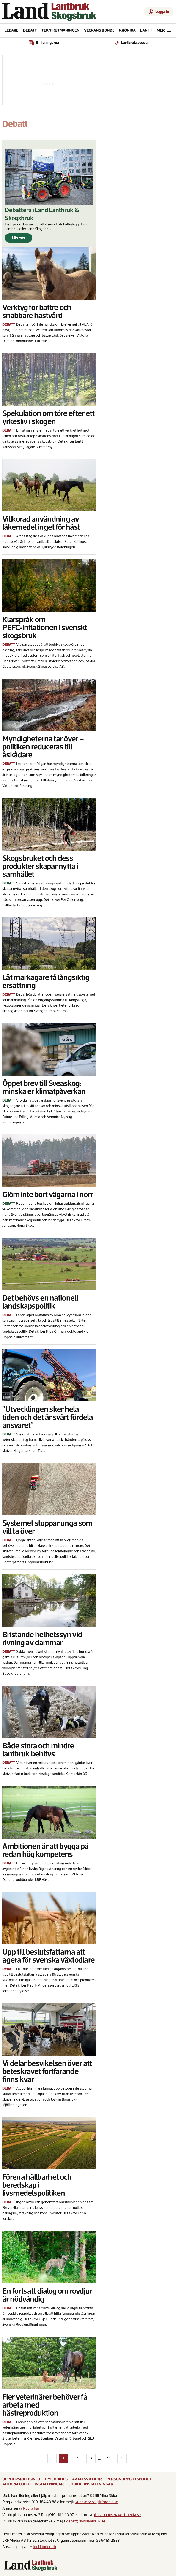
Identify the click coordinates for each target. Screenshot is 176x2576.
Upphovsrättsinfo (21, 2478)
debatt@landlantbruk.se (85, 2521)
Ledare (12, 30)
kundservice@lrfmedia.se (96, 2501)
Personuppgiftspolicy (129, 2478)
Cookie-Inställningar (90, 2483)
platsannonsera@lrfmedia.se (117, 2514)
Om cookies (56, 2478)
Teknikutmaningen (60, 30)
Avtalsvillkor (87, 2478)
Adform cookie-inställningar (33, 2483)
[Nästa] (150, 30)
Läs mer (18, 237)
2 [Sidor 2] (77, 2458)
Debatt (30, 30)
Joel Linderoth (44, 2546)
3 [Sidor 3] (91, 2458)
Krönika (127, 30)
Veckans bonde (99, 30)
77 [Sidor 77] (108, 2458)
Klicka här (31, 2508)
